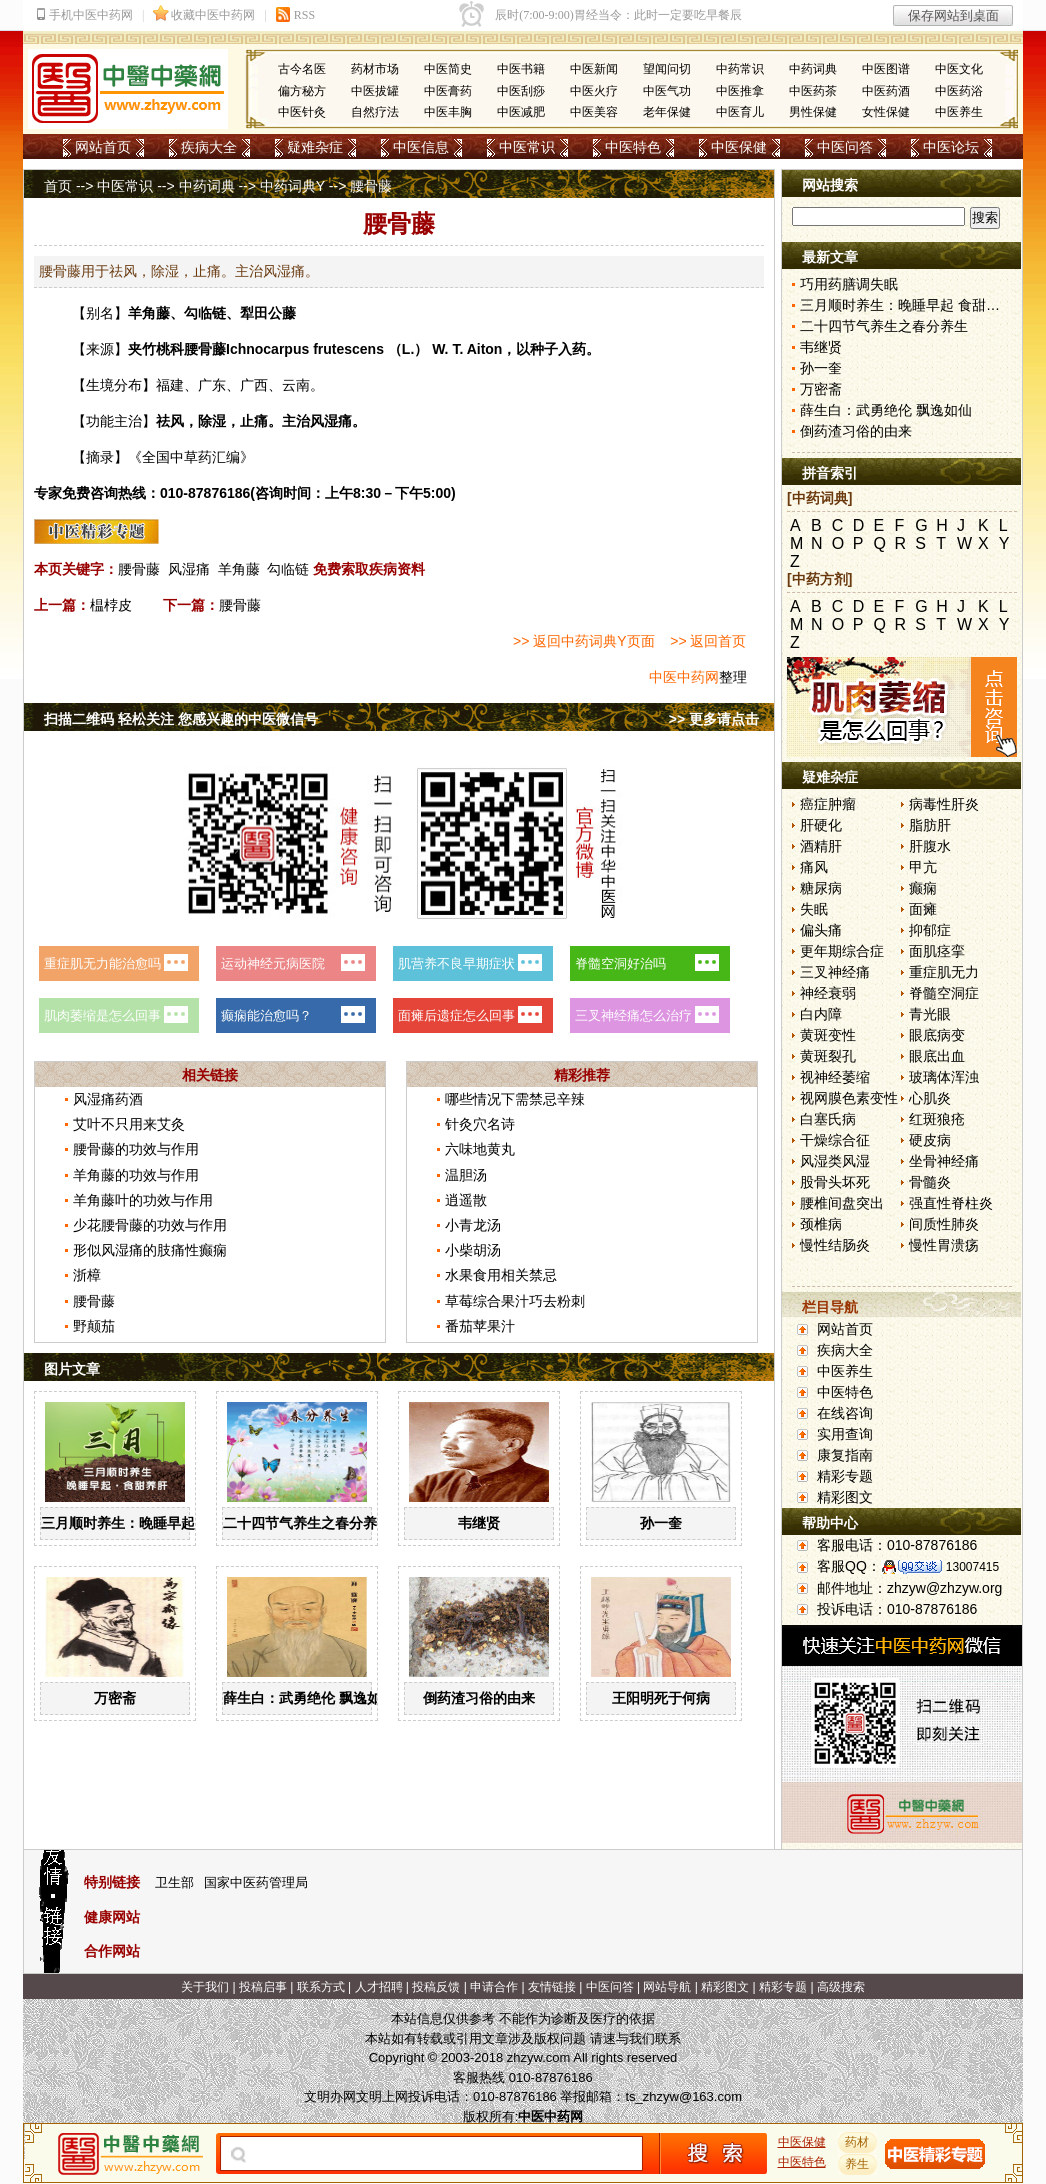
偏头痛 (821, 930)
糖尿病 (821, 888)
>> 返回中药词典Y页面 (584, 641)
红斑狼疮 (937, 1119)
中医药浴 (959, 91)
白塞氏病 (828, 1119)
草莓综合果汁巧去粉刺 (515, 1301)
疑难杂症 (315, 147)
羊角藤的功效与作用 (136, 1175)
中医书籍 (521, 69)
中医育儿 (740, 112)
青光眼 (930, 1014)
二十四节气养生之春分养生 (307, 1523)
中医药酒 (886, 91)
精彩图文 (845, 1497)
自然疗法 (375, 112)
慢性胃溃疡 (944, 1245)
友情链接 (552, 1987)
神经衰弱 (828, 993)
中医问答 (845, 147)
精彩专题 (845, 1476)
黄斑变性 (828, 1035)
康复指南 (845, 1455)
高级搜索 (841, 1987)
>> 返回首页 (708, 641)
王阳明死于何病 (661, 1698)
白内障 (821, 1014)
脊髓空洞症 (944, 993)
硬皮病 (930, 1140)
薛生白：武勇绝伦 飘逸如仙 (309, 1698)
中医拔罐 (375, 91)
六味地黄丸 (480, 1149)
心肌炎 (930, 1098)
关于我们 (205, 1987)
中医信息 (421, 147)
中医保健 (739, 147)
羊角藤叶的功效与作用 (143, 1200)
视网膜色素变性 (849, 1098)
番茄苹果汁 (480, 1326)
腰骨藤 (139, 569)
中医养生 (959, 112)
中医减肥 (521, 112)
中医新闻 (594, 69)
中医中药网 (684, 677)
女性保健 (886, 112)
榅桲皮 (111, 605)
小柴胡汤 (473, 1250)
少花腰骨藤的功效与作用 (150, 1225)
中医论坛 (951, 147)
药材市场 (375, 69)
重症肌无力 (944, 972)
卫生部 (174, 1882)
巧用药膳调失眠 (849, 284)
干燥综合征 (835, 1140)
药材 (858, 2142)
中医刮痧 (521, 91)
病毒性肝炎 (944, 804)
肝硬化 (821, 825)
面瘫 (923, 909)
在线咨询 (845, 1413)
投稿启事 (263, 1987)
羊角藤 (239, 569)
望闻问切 (667, 69)
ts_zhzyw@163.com (683, 2096)
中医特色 (633, 147)
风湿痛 (189, 569)
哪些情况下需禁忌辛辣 (515, 1099)
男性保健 (813, 112)
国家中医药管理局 (256, 1882)
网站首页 (103, 147)
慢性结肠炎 (835, 1245)
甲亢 (923, 867)
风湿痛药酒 (108, 1099)
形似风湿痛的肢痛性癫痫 (150, 1250)
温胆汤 (466, 1175)
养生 (858, 2164)
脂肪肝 (930, 825)
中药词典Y (292, 186)
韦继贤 (479, 1523)
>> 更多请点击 (714, 719)
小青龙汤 (473, 1225)
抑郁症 (930, 930)
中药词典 (813, 69)
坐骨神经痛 (944, 1161)
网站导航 (667, 1987)
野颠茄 (94, 1326)
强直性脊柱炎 (951, 1203)
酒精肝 (821, 846)
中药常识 (740, 69)
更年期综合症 (842, 951)
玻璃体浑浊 (944, 1077)
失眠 (814, 909)
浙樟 (87, 1275)
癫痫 (923, 888)
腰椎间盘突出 (842, 1203)
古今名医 (302, 69)
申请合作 (494, 1987)
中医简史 (448, 69)
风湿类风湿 (835, 1161)
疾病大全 (209, 147)
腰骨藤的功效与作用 (136, 1149)
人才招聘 (379, 1987)
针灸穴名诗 (480, 1124)
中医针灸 (302, 112)
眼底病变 (937, 1035)
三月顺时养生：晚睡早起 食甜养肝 (148, 1523)
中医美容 (594, 112)
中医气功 (667, 91)
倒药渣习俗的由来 (479, 1698)
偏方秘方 (302, 91)
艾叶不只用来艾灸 (129, 1124)
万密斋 (115, 1698)
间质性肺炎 (944, 1224)
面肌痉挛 (937, 951)
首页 (58, 186)
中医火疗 (594, 91)
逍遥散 (466, 1200)
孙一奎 (661, 1523)
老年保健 (667, 112)
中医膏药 (448, 91)
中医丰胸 (448, 112)
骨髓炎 (930, 1182)
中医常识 (527, 147)
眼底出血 (937, 1056)
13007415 (972, 1567)
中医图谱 (886, 69)
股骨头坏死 (835, 1182)
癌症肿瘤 (828, 804)
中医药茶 (813, 91)
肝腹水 (930, 846)
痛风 (814, 867)
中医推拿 (740, 91)
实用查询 (845, 1434)
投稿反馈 (436, 1987)
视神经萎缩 (835, 1077)
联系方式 (321, 1987)
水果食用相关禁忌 (501, 1275)
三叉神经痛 (835, 972)
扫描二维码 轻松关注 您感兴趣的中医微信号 (181, 719)
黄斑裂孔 (828, 1056)
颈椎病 (821, 1224)
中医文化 (959, 69)
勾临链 (288, 569)
